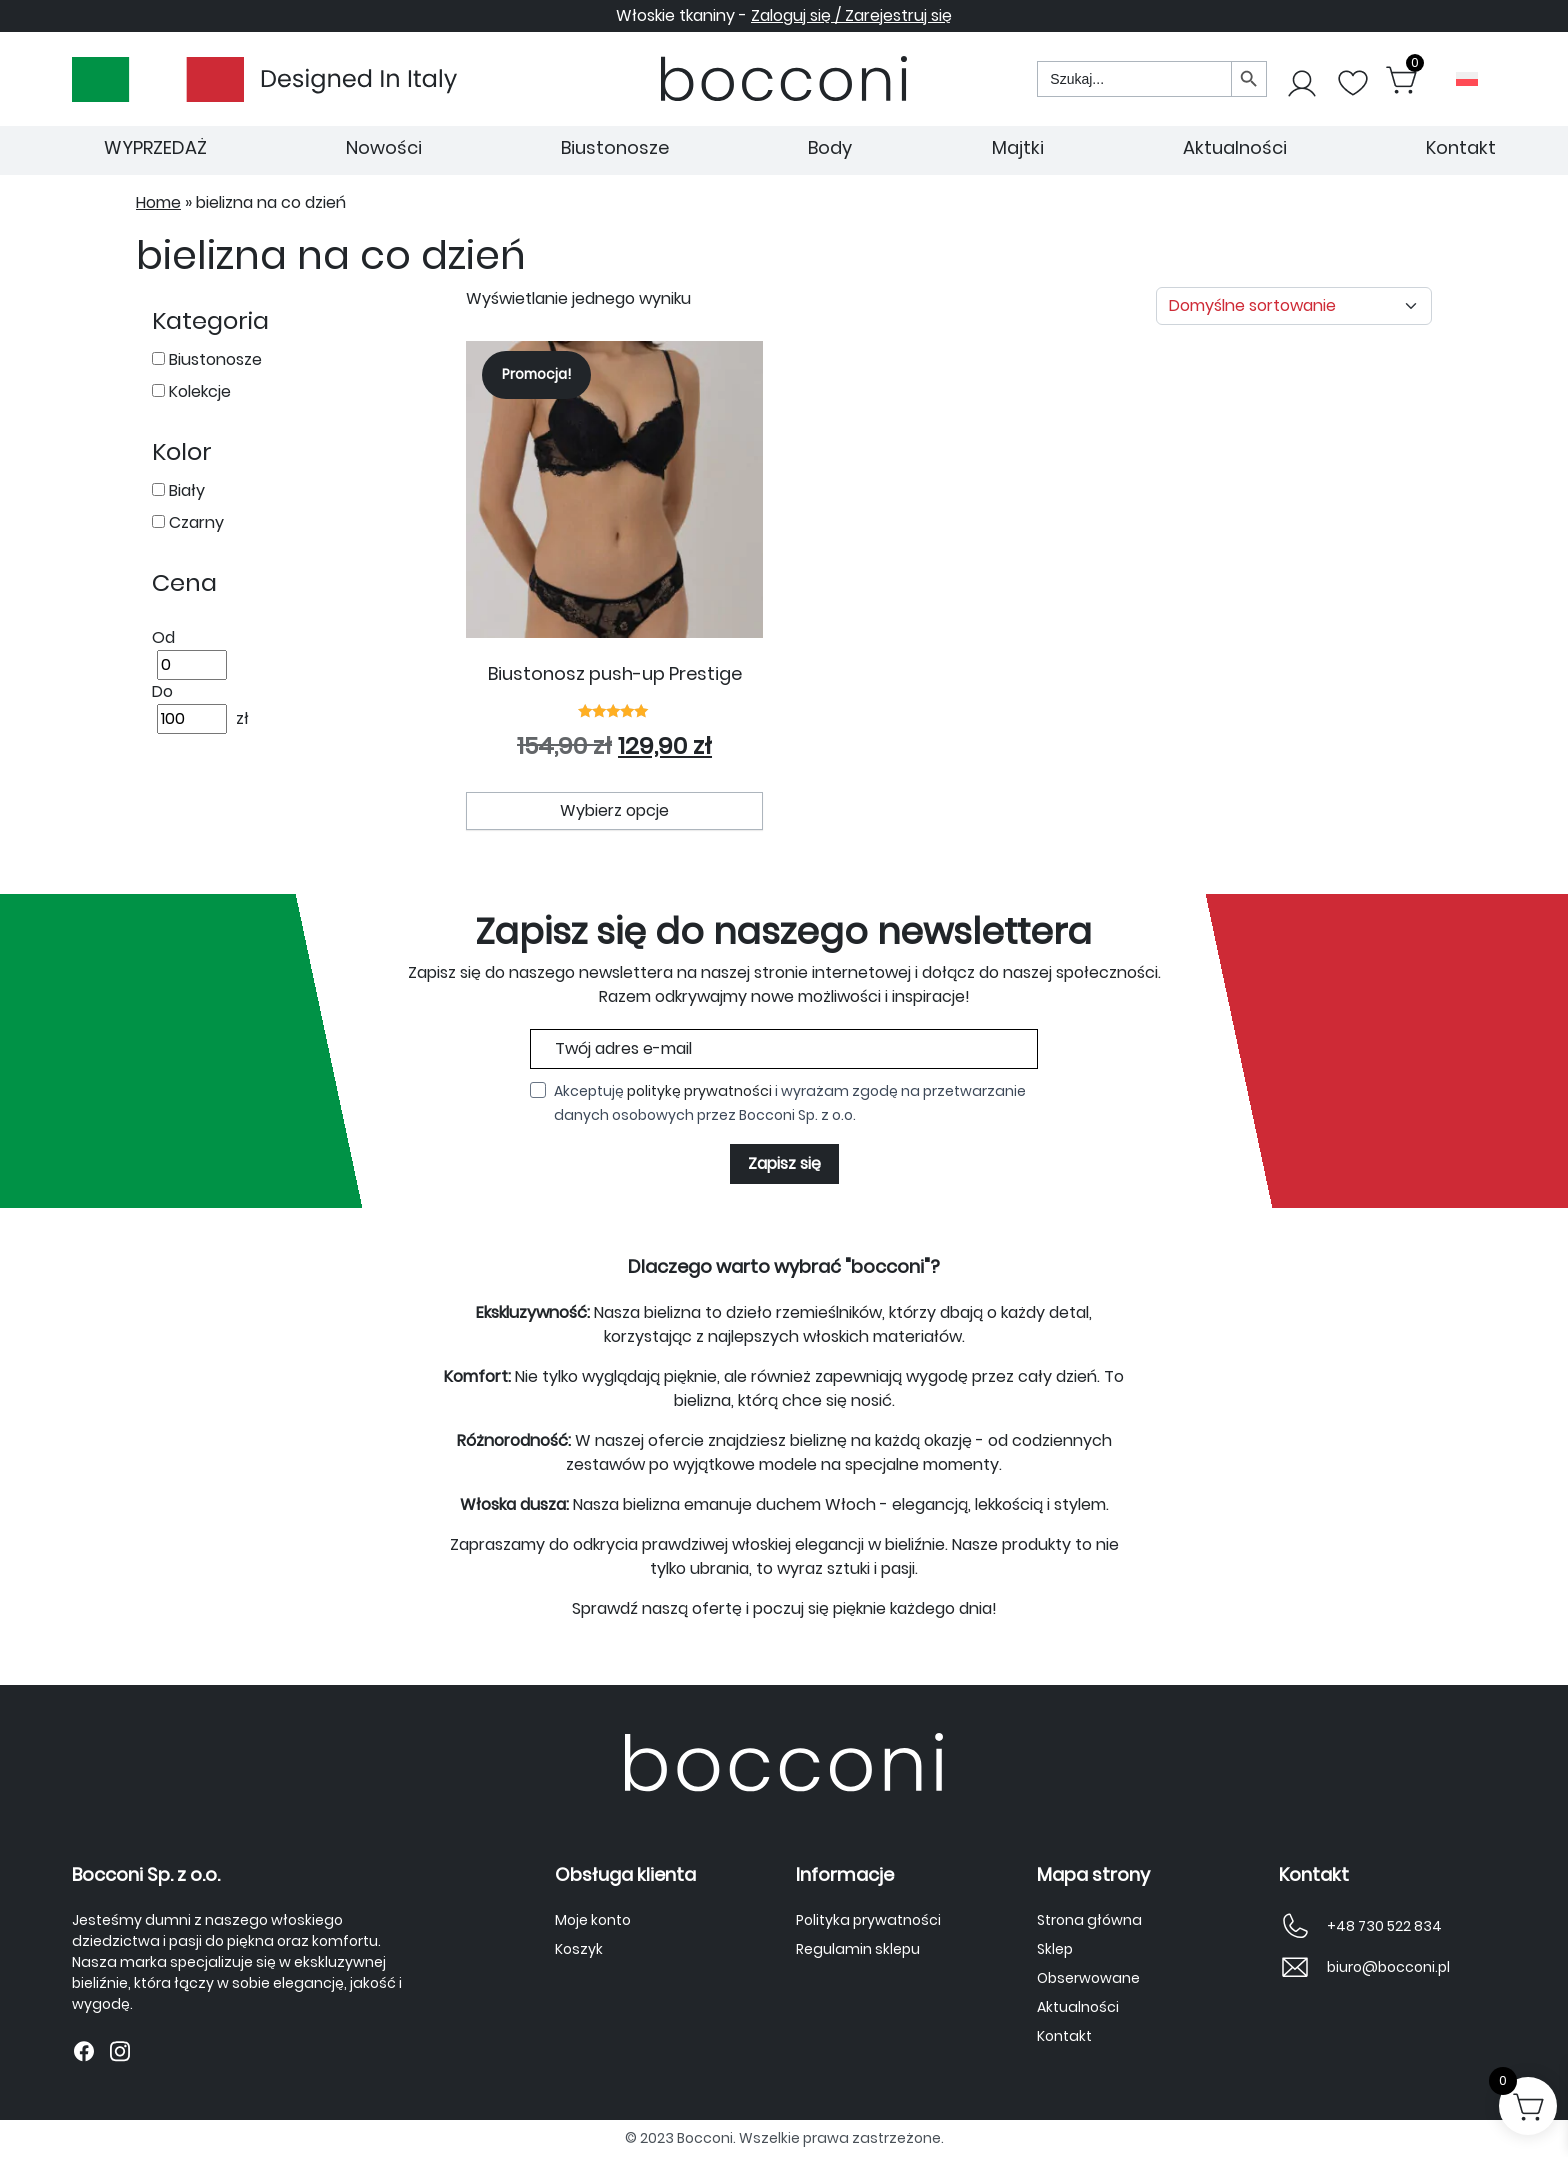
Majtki (1018, 147)
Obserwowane (1088, 1978)
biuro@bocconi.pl (1388, 1967)
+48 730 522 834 (1384, 1926)
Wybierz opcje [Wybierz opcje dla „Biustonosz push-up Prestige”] (614, 810)
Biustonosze (615, 147)
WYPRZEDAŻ (155, 147)
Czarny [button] (194, 522)
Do (162, 691)
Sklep (1055, 1949)
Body (830, 147)
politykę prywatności (699, 1091)
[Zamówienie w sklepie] (1294, 306)
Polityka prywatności (868, 1920)
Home (158, 202)
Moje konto (593, 1920)
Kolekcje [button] (198, 391)
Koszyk (579, 1949)
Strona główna (1089, 1920)
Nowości (384, 147)
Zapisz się (784, 1163)
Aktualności (1235, 147)
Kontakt (1461, 147)
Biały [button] (185, 490)
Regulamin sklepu (858, 1949)
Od (163, 637)
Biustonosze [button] (213, 359)
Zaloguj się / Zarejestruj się (851, 15)
